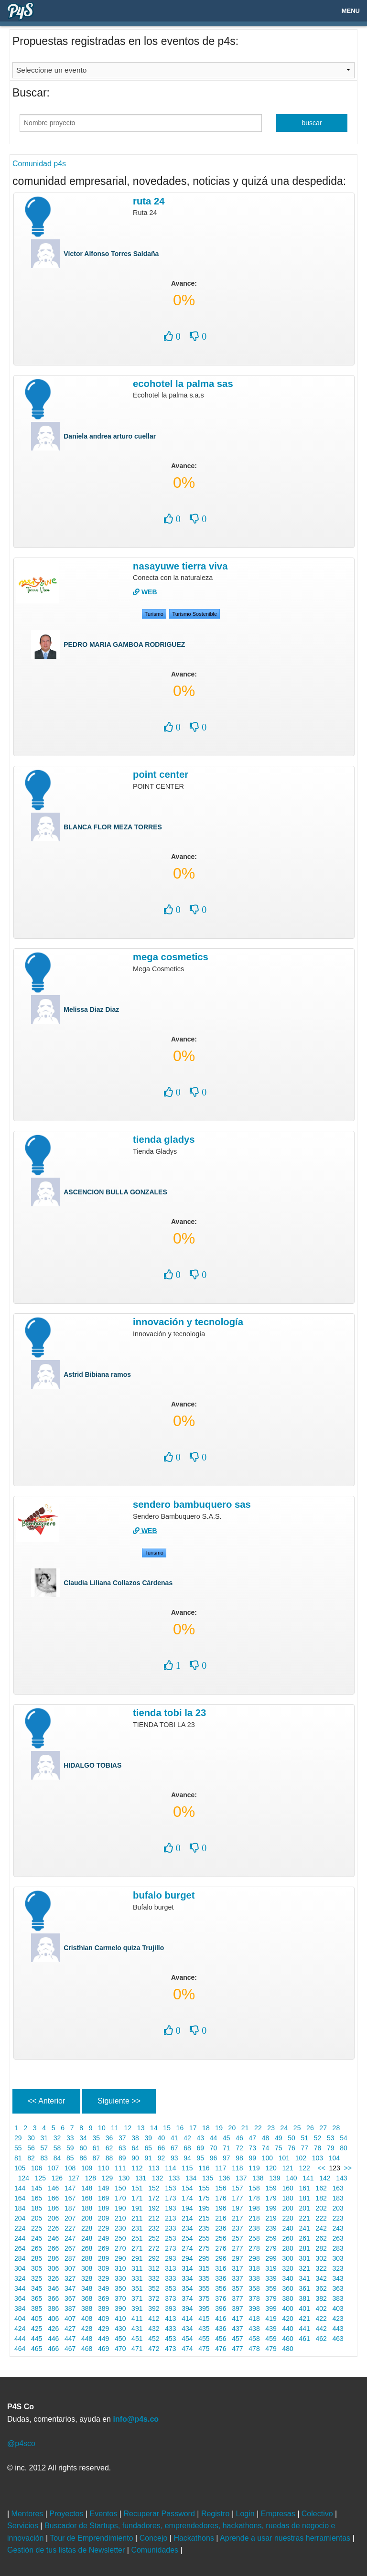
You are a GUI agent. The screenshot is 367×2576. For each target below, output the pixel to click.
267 (70, 2248)
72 (239, 2148)
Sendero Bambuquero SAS (192, 1504)
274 (187, 2248)
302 (321, 2258)
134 (191, 2178)
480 (288, 2348)
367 (70, 2298)
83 (44, 2158)
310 (120, 2268)
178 (254, 2198)
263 (338, 2238)
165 (36, 2198)
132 (157, 2178)
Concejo (155, 2538)
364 (19, 2298)
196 (220, 2208)
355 (203, 2288)
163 (338, 2188)
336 (220, 2278)
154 (187, 2188)
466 (53, 2348)
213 (170, 2218)
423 (338, 2318)
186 (53, 2208)
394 (187, 2308)
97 (226, 2158)
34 (82, 2138)
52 (317, 2138)
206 (53, 2218)
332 (153, 2278)
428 (86, 2328)
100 (267, 2158)
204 (19, 2218)
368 (86, 2298)
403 (338, 2308)
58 (57, 2148)
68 (187, 2148)
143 (341, 2178)
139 (274, 2178)
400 (288, 2308)
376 (220, 2298)
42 (187, 2138)
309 (103, 2268)
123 (334, 2168)
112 (137, 2168)
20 (232, 2128)
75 (278, 2148)
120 (270, 2168)
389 (103, 2308)
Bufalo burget (164, 1895)
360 (288, 2288)
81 (17, 2158)
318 (254, 2268)
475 (203, 2348)
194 (187, 2208)
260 (288, 2238)
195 (203, 2208)
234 (187, 2228)
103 (317, 2158)
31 (44, 2138)
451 (137, 2338)
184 (19, 2208)
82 (30, 2158)
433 (170, 2328)
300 (288, 2258)
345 (36, 2288)
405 (36, 2318)
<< (320, 2168)
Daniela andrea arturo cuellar (110, 436)
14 (153, 2128)
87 (96, 2158)
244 (19, 2238)
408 (86, 2318)
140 (291, 2178)
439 (270, 2328)
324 (19, 2278)
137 (241, 2178)
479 (270, 2348)
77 (304, 2148)
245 (36, 2238)
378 (254, 2298)
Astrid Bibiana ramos (97, 1374)
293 (170, 2258)
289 (103, 2258)
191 (137, 2208)
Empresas (279, 2514)
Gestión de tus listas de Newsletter (67, 2550)
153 (170, 2188)
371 (137, 2298)
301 (304, 2258)
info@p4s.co (136, 2419)
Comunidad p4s (39, 164)
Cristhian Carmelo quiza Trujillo (114, 1948)
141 (308, 2178)
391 (137, 2308)
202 (321, 2208)
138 (257, 2178)
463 (338, 2338)
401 (304, 2308)
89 (122, 2158)
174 (187, 2198)
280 (288, 2248)
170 (120, 2198)
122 (304, 2168)
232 (153, 2228)
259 (270, 2238)
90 (135, 2158)
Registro (216, 2514)
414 (187, 2318)
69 (200, 2148)
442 (321, 2328)
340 (288, 2278)
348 (86, 2288)
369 (103, 2298)
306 (53, 2268)
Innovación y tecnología (188, 1322)
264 (19, 2248)
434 (187, 2328)
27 (322, 2128)
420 (288, 2318)
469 (103, 2348)
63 (122, 2148)
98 (239, 2158)
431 (137, 2328)
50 (291, 2138)
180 (288, 2198)
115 (187, 2168)
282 (321, 2248)
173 (170, 2198)
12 (127, 2128)
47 (252, 2138)
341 (304, 2278)
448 (86, 2338)
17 (192, 2128)
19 (218, 2128)
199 (270, 2208)
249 (103, 2238)
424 (19, 2328)
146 (53, 2188)
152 (153, 2188)
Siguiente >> (118, 2101)
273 (170, 2248)
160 (288, 2188)
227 (70, 2228)
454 (187, 2338)
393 (170, 2308)
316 (220, 2268)
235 (203, 2228)
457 (237, 2338)
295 (203, 2258)
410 (120, 2318)
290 (120, 2258)
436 (220, 2328)
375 (203, 2298)
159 (270, 2188)
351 (137, 2288)
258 (254, 2238)
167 (70, 2198)
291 (137, 2258)
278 (254, 2248)
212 (153, 2218)
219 (270, 2218)
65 (148, 2148)
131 (140, 2178)
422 (321, 2318)
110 (103, 2168)
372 (153, 2298)
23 (270, 2128)
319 (270, 2268)
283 (338, 2248)
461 (304, 2338)
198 (254, 2208)
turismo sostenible (194, 614)
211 (137, 2218)
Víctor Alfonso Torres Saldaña (111, 254)
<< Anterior (46, 2101)
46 (239, 2138)
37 (122, 2138)
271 (137, 2248)
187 (70, 2208)
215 (203, 2218)
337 (237, 2278)
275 (203, 2248)
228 (86, 2228)
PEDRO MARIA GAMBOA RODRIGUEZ (124, 644)
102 (300, 2158)
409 (103, 2318)
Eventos (104, 2514)
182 (321, 2198)
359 (270, 2288)
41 (174, 2138)
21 (244, 2128)
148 (86, 2188)
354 (187, 2288)
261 (304, 2238)
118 (237, 2168)
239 (270, 2228)
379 (270, 2298)
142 (324, 2178)
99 (252, 2158)
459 (270, 2338)
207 (70, 2218)
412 (153, 2318)
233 (170, 2228)
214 (187, 2218)
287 (70, 2258)
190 (120, 2208)
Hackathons (194, 2538)
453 (170, 2338)
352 (153, 2288)
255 (203, 2238)
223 (338, 2218)
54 (343, 2138)
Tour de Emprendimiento (92, 2538)
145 (36, 2188)
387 (70, 2308)
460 (288, 2338)
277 (237, 2248)
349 (103, 2288)
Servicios (23, 2526)
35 (96, 2138)
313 (170, 2268)
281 (304, 2248)
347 (70, 2288)
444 (19, 2338)
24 (284, 2128)
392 (153, 2308)
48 (265, 2138)
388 (86, 2308)
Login (246, 2514)
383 (338, 2298)
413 (170, 2318)
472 (153, 2348)
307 (70, 2268)
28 (336, 2128)
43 (200, 2138)
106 (36, 2168)
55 (17, 2148)
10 (101, 2128)
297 (237, 2258)
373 (170, 2298)
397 (237, 2308)
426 (53, 2328)
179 (270, 2198)
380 (288, 2298)
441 (304, 2328)
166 (53, 2198)
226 (53, 2228)
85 (70, 2158)
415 (203, 2318)
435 (203, 2328)
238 (254, 2228)
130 (124, 2178)
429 (103, 2328)
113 (153, 2168)
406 (53, 2318)
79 (330, 2148)
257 (237, 2238)
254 (187, 2238)
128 (90, 2178)
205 (36, 2218)
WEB (145, 592)
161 (304, 2188)
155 (203, 2188)
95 (200, 2158)
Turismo (154, 614)
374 (187, 2298)
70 (213, 2148)
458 (254, 2338)
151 (137, 2188)
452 (153, 2338)
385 (36, 2308)
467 (70, 2348)
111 (120, 2168)
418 (254, 2318)
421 (304, 2318)
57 (44, 2148)
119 (254, 2168)
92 (161, 2158)
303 (338, 2258)
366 (53, 2298)
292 (153, 2258)
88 (109, 2158)
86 (82, 2158)
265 (36, 2248)
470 (120, 2348)
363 (338, 2288)
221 (304, 2218)
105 (19, 2168)
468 (86, 2348)
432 (153, 2328)
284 (19, 2258)
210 (120, 2218)
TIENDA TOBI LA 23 (169, 1712)
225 (36, 2228)
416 (220, 2318)
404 (19, 2318)
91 (148, 2158)
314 (187, 2268)
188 (86, 2208)
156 (220, 2188)
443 (338, 2328)
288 (86, 2258)
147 (70, 2188)
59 (70, 2148)
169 (103, 2198)
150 (120, 2188)
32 (57, 2138)
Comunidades (155, 2550)
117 (220, 2168)
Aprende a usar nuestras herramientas (286, 2538)
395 (203, 2308)
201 (304, 2208)
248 (86, 2238)
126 (57, 2178)
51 (304, 2138)
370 (120, 2298)
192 (153, 2208)
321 (304, 2268)
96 (213, 2158)
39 (148, 2138)
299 (270, 2258)
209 (103, 2218)
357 (237, 2288)
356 (220, 2288)
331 (137, 2278)
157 (237, 2188)
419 (270, 2318)
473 (170, 2348)
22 (257, 2128)
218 (254, 2218)
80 (343, 2148)
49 (278, 2138)
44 (213, 2138)
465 (36, 2348)
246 (53, 2238)
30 (30, 2138)
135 (207, 2178)
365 (36, 2298)
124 (23, 2178)
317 (237, 2268)
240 (288, 2228)
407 (70, 2318)
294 (187, 2258)
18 (205, 2128)
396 (220, 2308)
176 (220, 2198)
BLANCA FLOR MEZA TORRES (113, 827)
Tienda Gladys (164, 1139)
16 (179, 2128)
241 (304, 2228)
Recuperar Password (160, 2514)
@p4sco (21, 2443)
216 (220, 2218)
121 (288, 2168)
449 (103, 2338)
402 (321, 2308)
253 (170, 2238)
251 (137, 2238)
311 (137, 2268)
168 (86, 2198)
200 (288, 2208)
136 (224, 2178)
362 (321, 2288)
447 (70, 2338)
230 (120, 2228)
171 (137, 2198)
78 (317, 2148)
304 (19, 2268)
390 (120, 2308)
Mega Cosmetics (170, 957)
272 (153, 2248)
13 (140, 2128)
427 (70, 2328)
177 (237, 2198)
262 (321, 2238)
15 (166, 2128)
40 (161, 2138)
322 (321, 2268)
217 (237, 2218)
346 (53, 2288)
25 (296, 2128)
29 (17, 2138)
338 (254, 2278)
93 (174, 2158)
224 (19, 2228)
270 (120, 2248)
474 (187, 2348)
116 (203, 2168)
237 (237, 2228)
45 (226, 2138)
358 (254, 2288)
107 (53, 2168)
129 (107, 2178)
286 (53, 2258)
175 (203, 2198)
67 (174, 2148)
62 (109, 2148)
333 (170, 2278)
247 (70, 2238)
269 (103, 2248)
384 (19, 2308)
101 (284, 2158)
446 (53, 2338)
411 (137, 2318)
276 (220, 2248)
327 (70, 2278)
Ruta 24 (149, 201)
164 (19, 2198)
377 (237, 2298)
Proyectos (67, 2514)
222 (321, 2218)
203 (338, 2208)
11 (114, 2128)
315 (203, 2268)
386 (53, 2308)
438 (254, 2328)
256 (220, 2238)
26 (309, 2128)
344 (19, 2288)
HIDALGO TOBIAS (92, 1765)
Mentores (28, 2514)
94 (187, 2158)
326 (53, 2278)
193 (170, 2208)
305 (36, 2268)
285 (36, 2258)
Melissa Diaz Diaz (91, 1009)
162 (321, 2188)
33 (70, 2138)
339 (270, 2278)
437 (237, 2328)
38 (135, 2138)
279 (270, 2248)
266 (53, 2248)
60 (82, 2148)
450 (120, 2338)
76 (291, 2148)
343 (338, 2278)
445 (36, 2338)
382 (321, 2298)
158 (254, 2188)
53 (330, 2138)
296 (220, 2258)
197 (237, 2208)
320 (288, 2268)
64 (135, 2148)
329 (103, 2278)
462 (321, 2338)
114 (170, 2168)
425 (36, 2328)
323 (338, 2268)
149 (103, 2188)
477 (237, 2348)
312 (153, 2268)
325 (36, 2278)
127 (73, 2178)
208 (86, 2218)
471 (137, 2348)
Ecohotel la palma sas (183, 383)
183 (338, 2198)
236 (220, 2228)
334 (187, 2278)
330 (120, 2278)
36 (109, 2138)
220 (288, 2218)
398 (254, 2308)
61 (96, 2148)
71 (226, 2148)
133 (174, 2178)
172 (153, 2198)
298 (254, 2258)
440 (288, 2328)
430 (120, 2328)
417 (237, 2318)
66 (161, 2148)
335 (203, 2278)
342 (321, 2278)
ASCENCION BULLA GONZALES (115, 1192)
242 (321, 2228)
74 (265, 2148)
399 (270, 2308)
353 (170, 2288)
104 (334, 2158)
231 (137, 2228)
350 (120, 2288)
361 (304, 2288)
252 (153, 2238)
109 (86, 2168)
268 (86, 2248)
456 (220, 2338)
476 (220, 2348)
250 (120, 2238)
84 (57, 2158)
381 (304, 2298)
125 (40, 2178)
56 (30, 2148)
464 (19, 2348)
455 (203, 2338)
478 (254, 2348)
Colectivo (318, 2514)
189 (103, 2208)
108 (70, 2168)
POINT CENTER (160, 774)
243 (338, 2228)
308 (86, 2268)
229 (103, 2228)
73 (252, 2148)
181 (304, 2198)
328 (86, 2278)
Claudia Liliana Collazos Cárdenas (118, 1583)
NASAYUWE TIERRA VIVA (180, 566)
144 (19, 2188)
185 (36, 2208)
